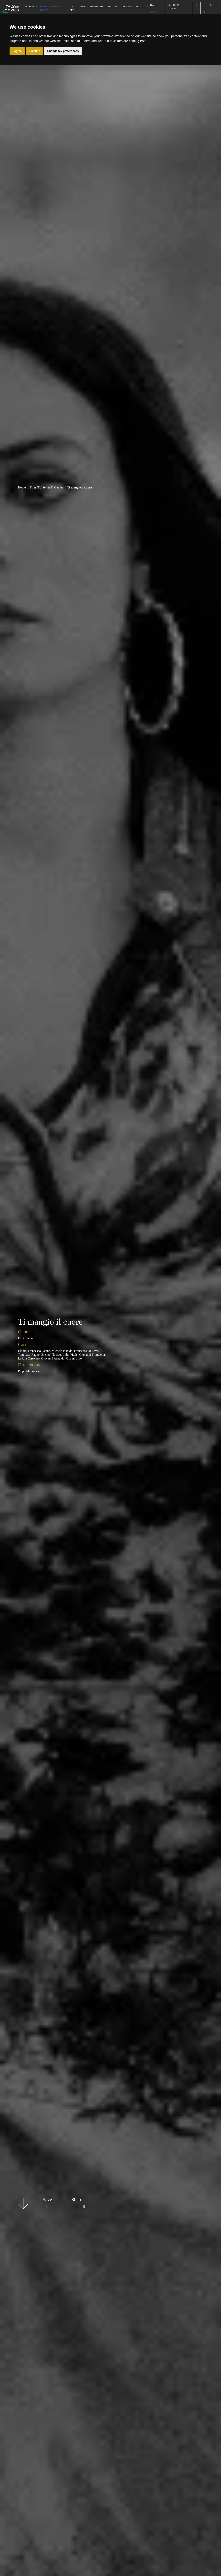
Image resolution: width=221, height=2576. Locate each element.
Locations (30, 6)
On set (72, 8)
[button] (147, 6)
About (139, 6)
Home (22, 487)
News (83, 6)
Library (127, 6)
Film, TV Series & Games (50, 8)
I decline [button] (34, 51)
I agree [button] (17, 51)
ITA (152, 5)
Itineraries (97, 6)
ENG (152, 11)
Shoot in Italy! (173, 7)
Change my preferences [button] (63, 51)
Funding (113, 6)
